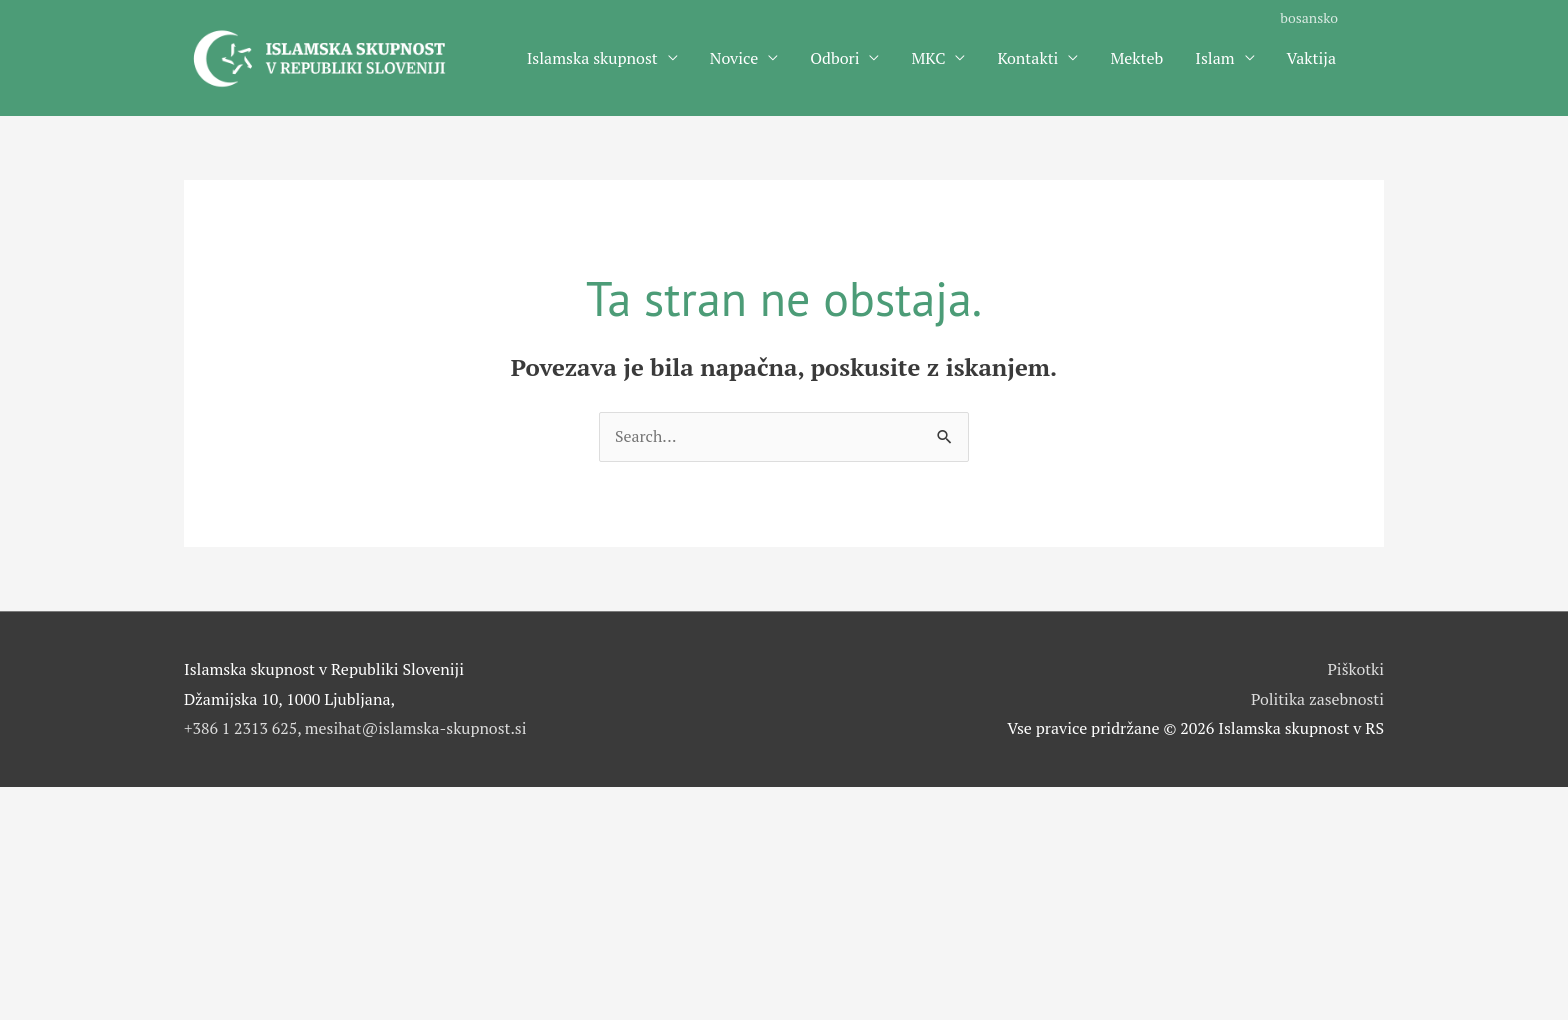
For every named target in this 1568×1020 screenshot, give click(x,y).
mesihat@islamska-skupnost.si (417, 731)
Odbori (834, 59)
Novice (734, 59)
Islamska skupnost (592, 59)
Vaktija (1311, 59)
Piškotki (1355, 672)
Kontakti (1027, 59)
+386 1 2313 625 (241, 731)
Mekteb (1136, 59)
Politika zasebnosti (1317, 702)
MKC (928, 59)
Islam (1214, 59)
